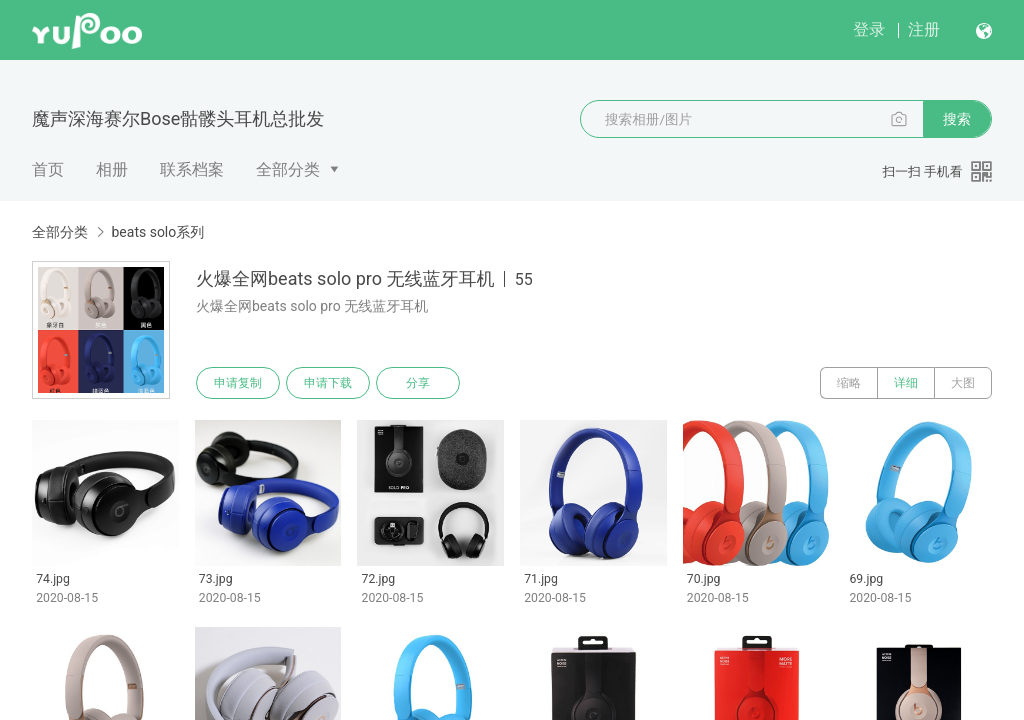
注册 (924, 29)
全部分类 (288, 169)
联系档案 (192, 169)
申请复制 (238, 383)
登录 (869, 29)
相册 (112, 169)
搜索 (957, 119)
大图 (963, 383)
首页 (48, 169)
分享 (418, 383)
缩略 (849, 383)
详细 (906, 383)
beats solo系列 (157, 232)
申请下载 (328, 383)
